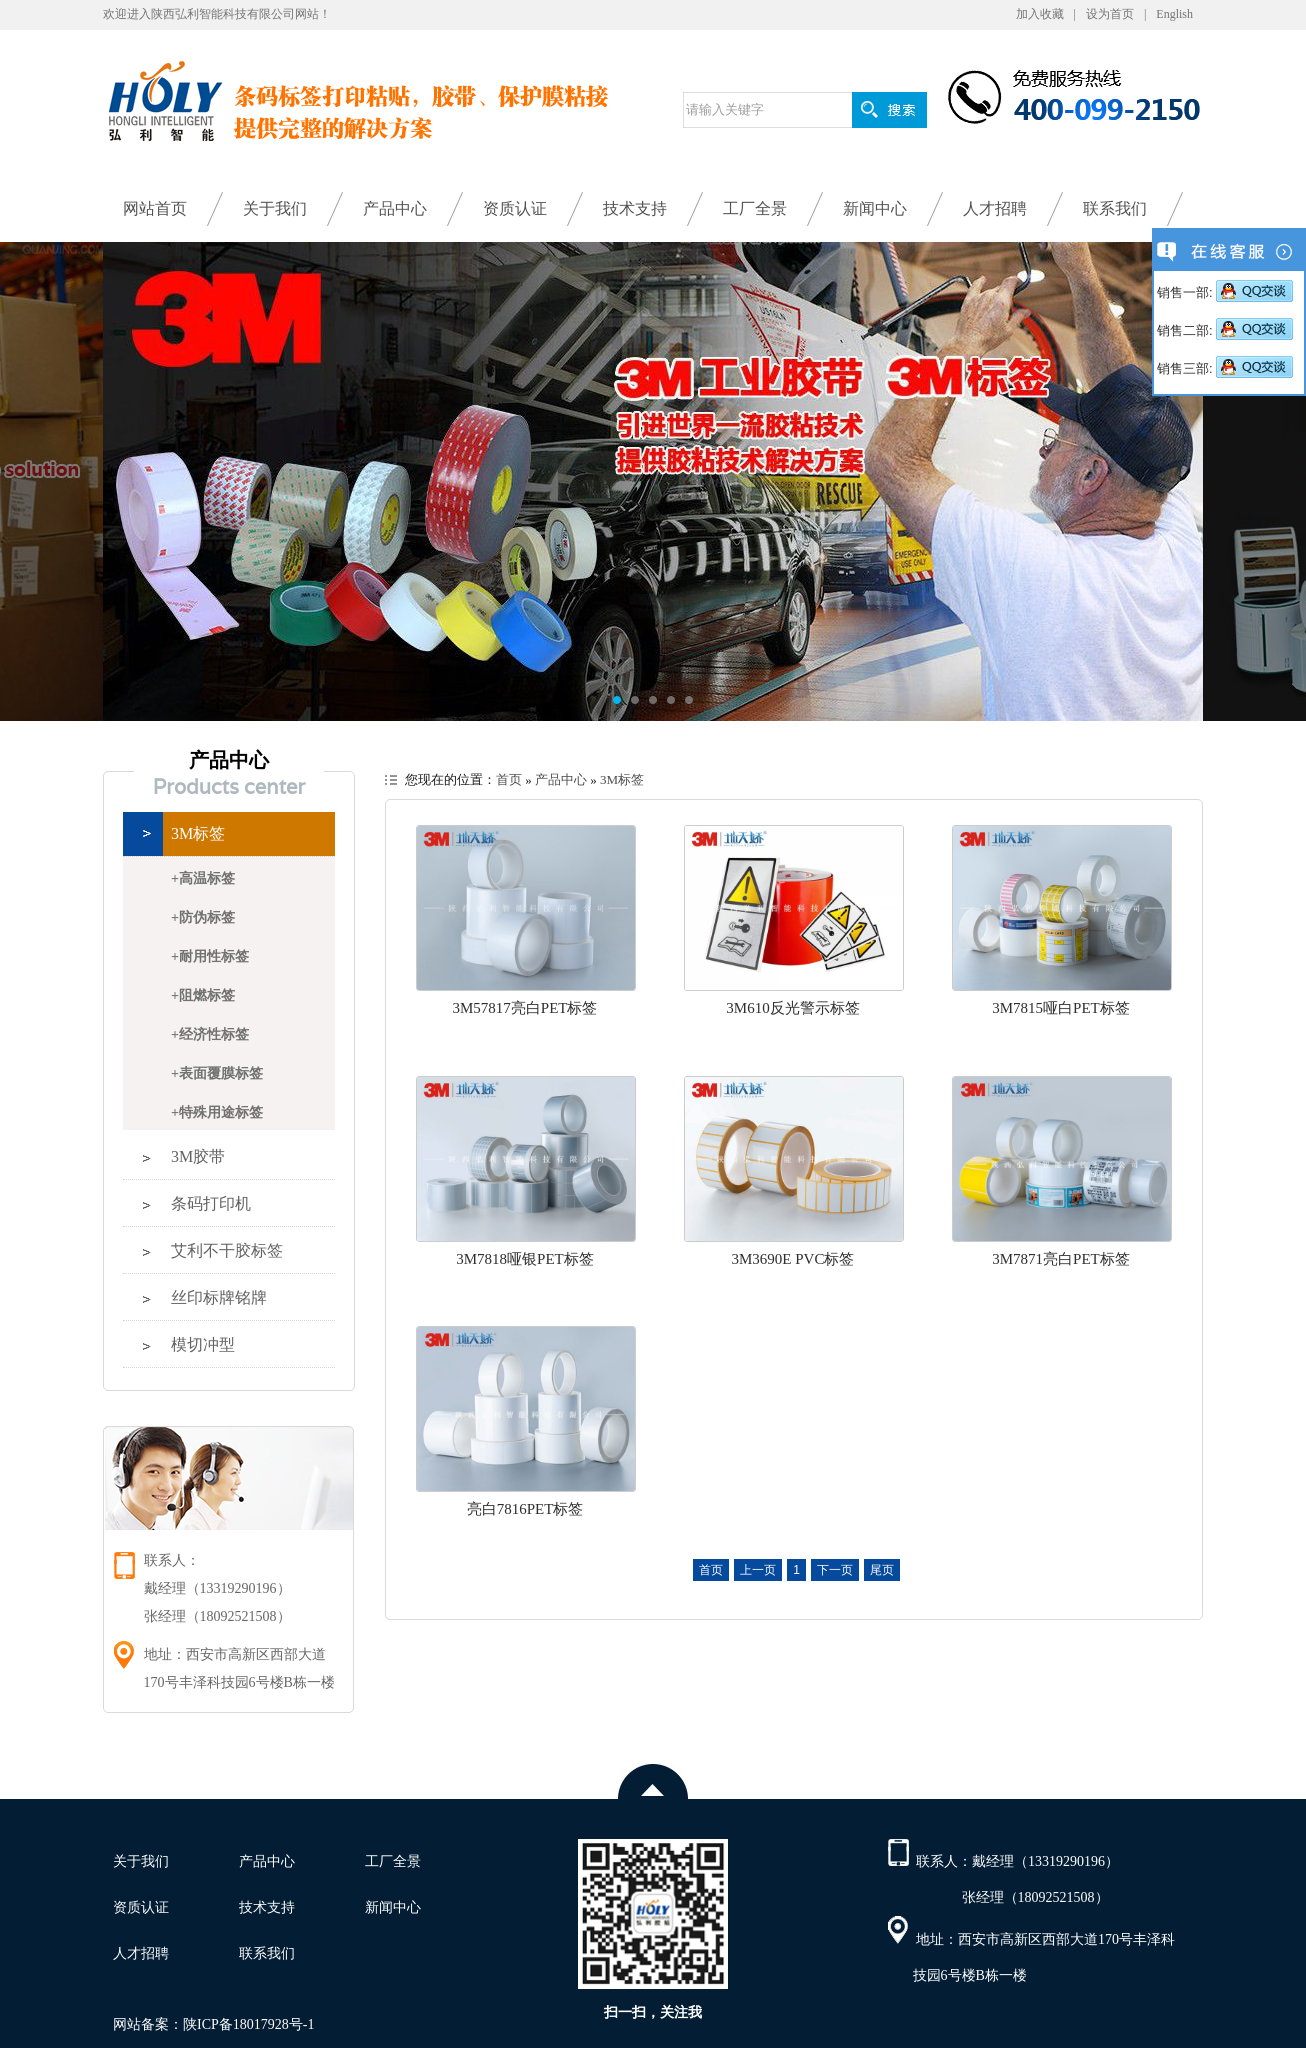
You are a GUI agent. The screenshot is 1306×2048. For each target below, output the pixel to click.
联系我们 (1115, 208)
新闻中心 (875, 208)
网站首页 (155, 208)
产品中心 (395, 208)
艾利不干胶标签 (227, 1250)
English (1174, 14)
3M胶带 (198, 1156)
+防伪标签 (203, 917)
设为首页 (1110, 14)
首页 (509, 779)
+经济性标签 (210, 1034)
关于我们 (275, 208)
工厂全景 (755, 208)
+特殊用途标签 (217, 1112)
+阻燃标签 (203, 995)
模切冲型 (203, 1344)
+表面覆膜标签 (217, 1073)
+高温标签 (203, 878)
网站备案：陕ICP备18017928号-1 (213, 2024)
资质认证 (515, 208)
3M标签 (198, 833)
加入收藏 (1040, 14)
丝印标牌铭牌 (219, 1297)
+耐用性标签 (210, 956)
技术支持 (635, 208)
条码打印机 (211, 1203)
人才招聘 (995, 208)
